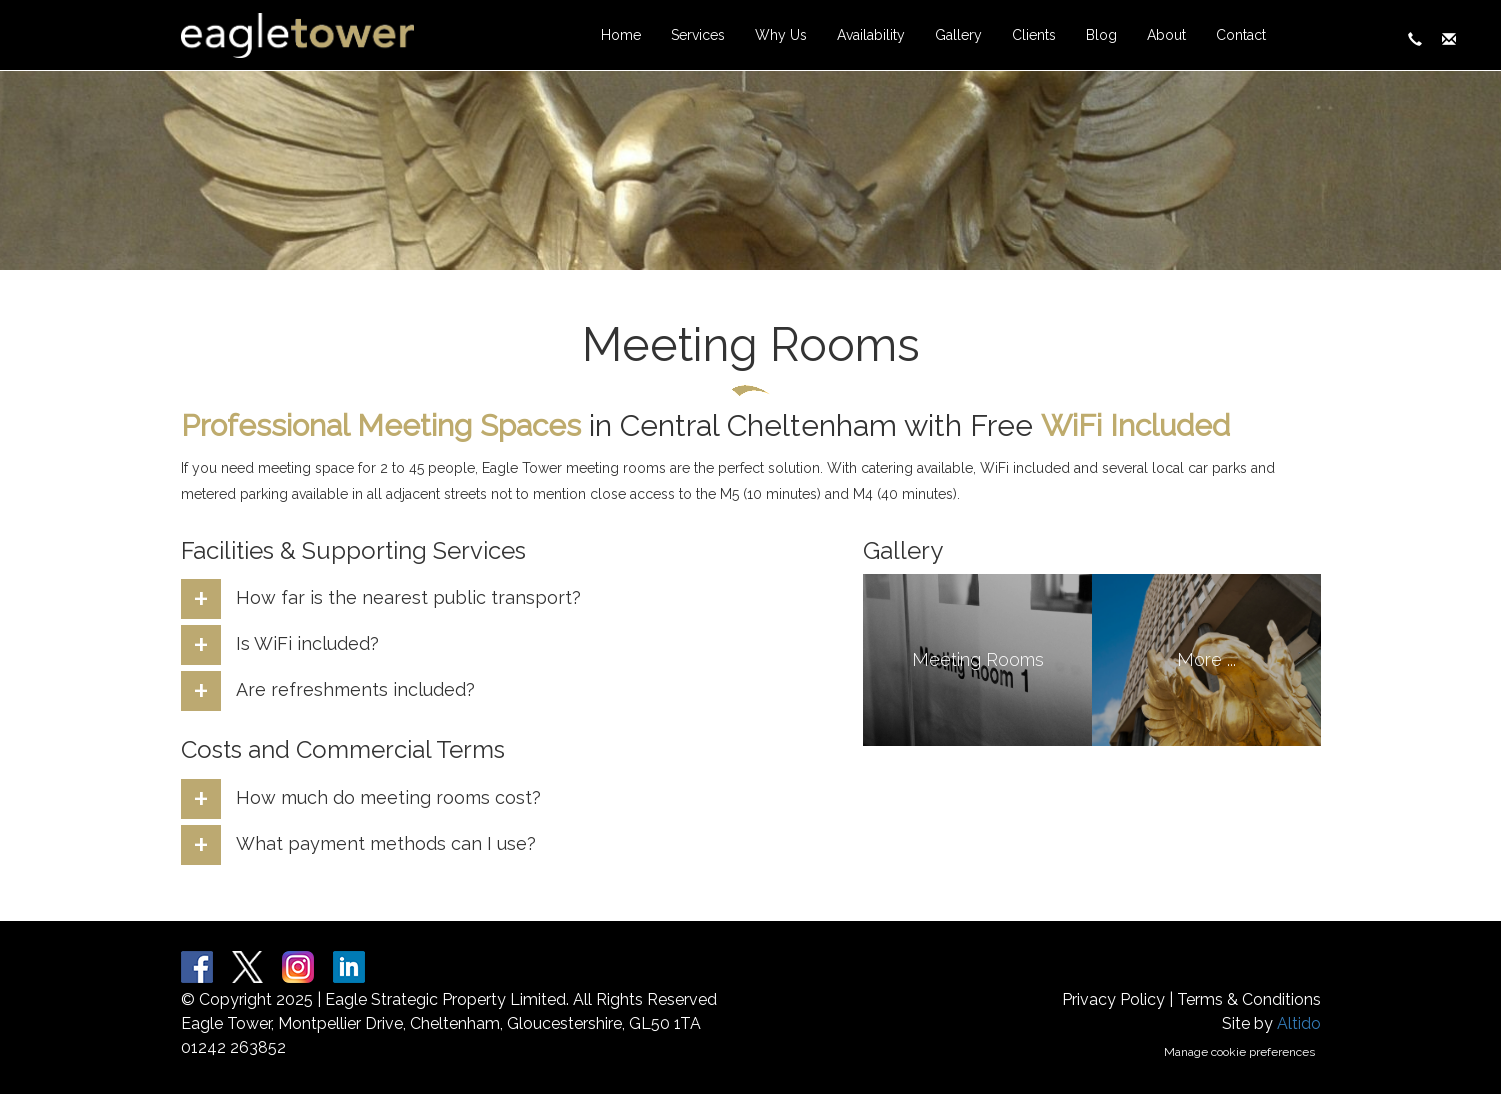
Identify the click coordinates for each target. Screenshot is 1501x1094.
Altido (1299, 1023)
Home (621, 35)
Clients (1034, 35)
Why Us (781, 35)
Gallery (958, 35)
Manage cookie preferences (1239, 1052)
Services (698, 35)
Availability (871, 35)
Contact (1241, 35)
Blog (1101, 35)
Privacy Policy (1113, 999)
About (1166, 35)
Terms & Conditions (1249, 999)
